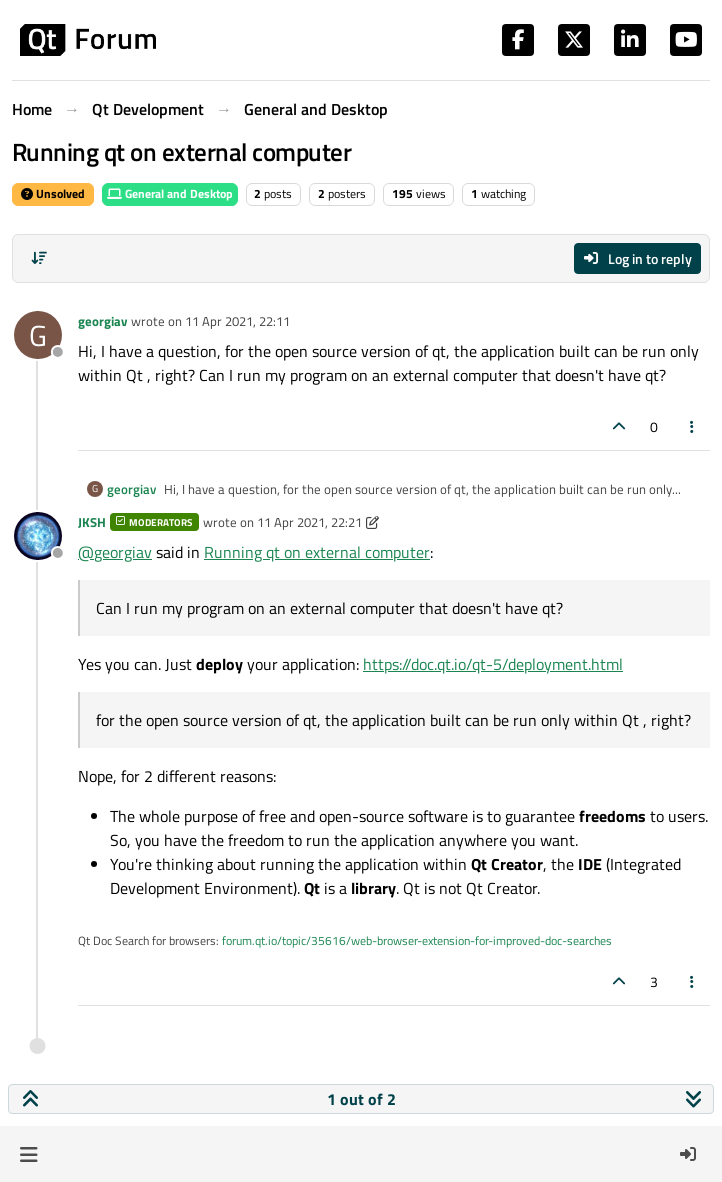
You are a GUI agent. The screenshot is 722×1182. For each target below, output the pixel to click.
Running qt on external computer (317, 552)
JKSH (92, 522)
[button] (28, 1154)
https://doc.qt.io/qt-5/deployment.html (493, 664)
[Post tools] (693, 426)
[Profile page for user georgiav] (38, 335)
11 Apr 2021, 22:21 (309, 522)
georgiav (102, 321)
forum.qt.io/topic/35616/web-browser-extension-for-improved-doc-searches (417, 940)
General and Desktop (170, 193)
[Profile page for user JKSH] (38, 536)
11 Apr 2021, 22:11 (237, 321)
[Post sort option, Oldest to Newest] (39, 258)
